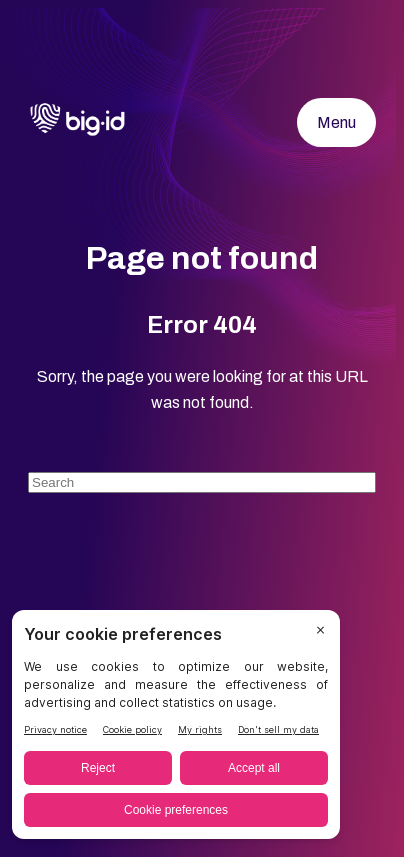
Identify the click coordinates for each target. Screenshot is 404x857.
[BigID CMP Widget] (176, 729)
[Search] (202, 482)
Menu (336, 122)
